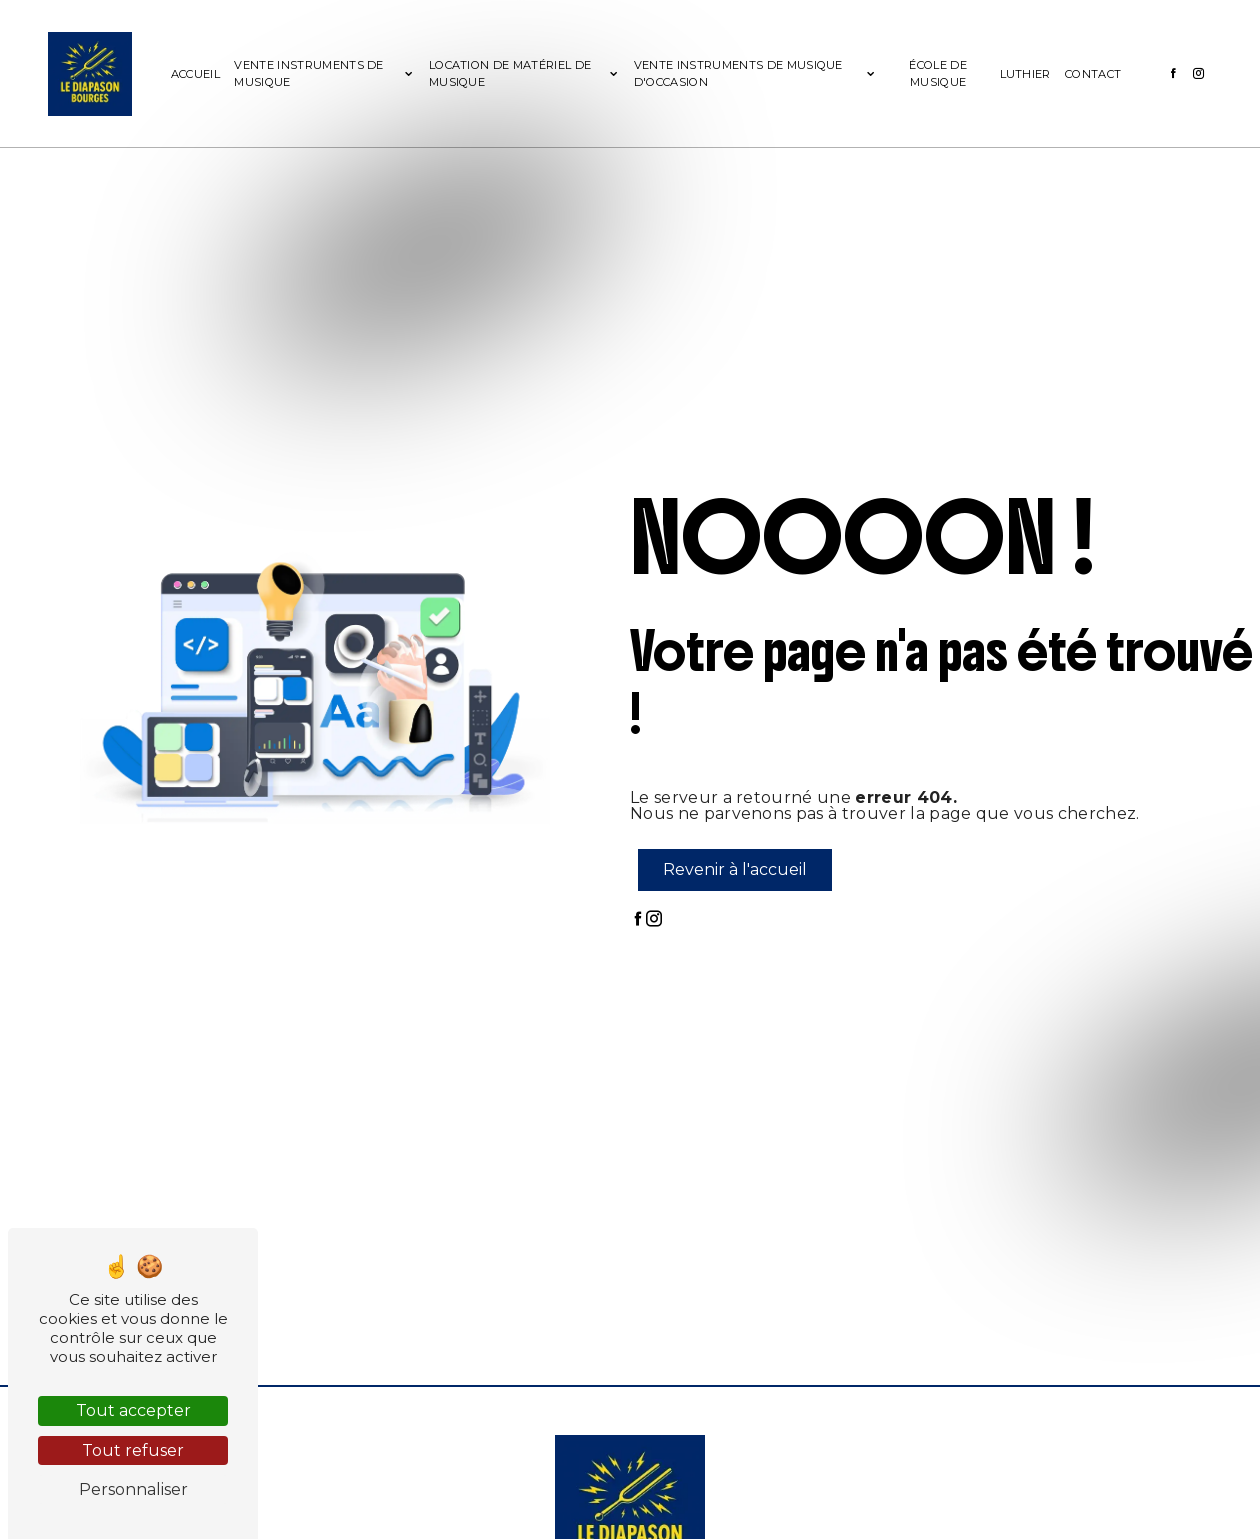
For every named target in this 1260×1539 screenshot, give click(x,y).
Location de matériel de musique (510, 73)
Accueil (195, 74)
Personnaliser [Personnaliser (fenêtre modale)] (133, 1489)
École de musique (938, 73)
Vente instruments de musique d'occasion (738, 73)
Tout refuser (133, 1450)
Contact (1093, 74)
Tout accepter (133, 1410)
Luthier (1025, 74)
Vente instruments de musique (308, 73)
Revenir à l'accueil (735, 869)
